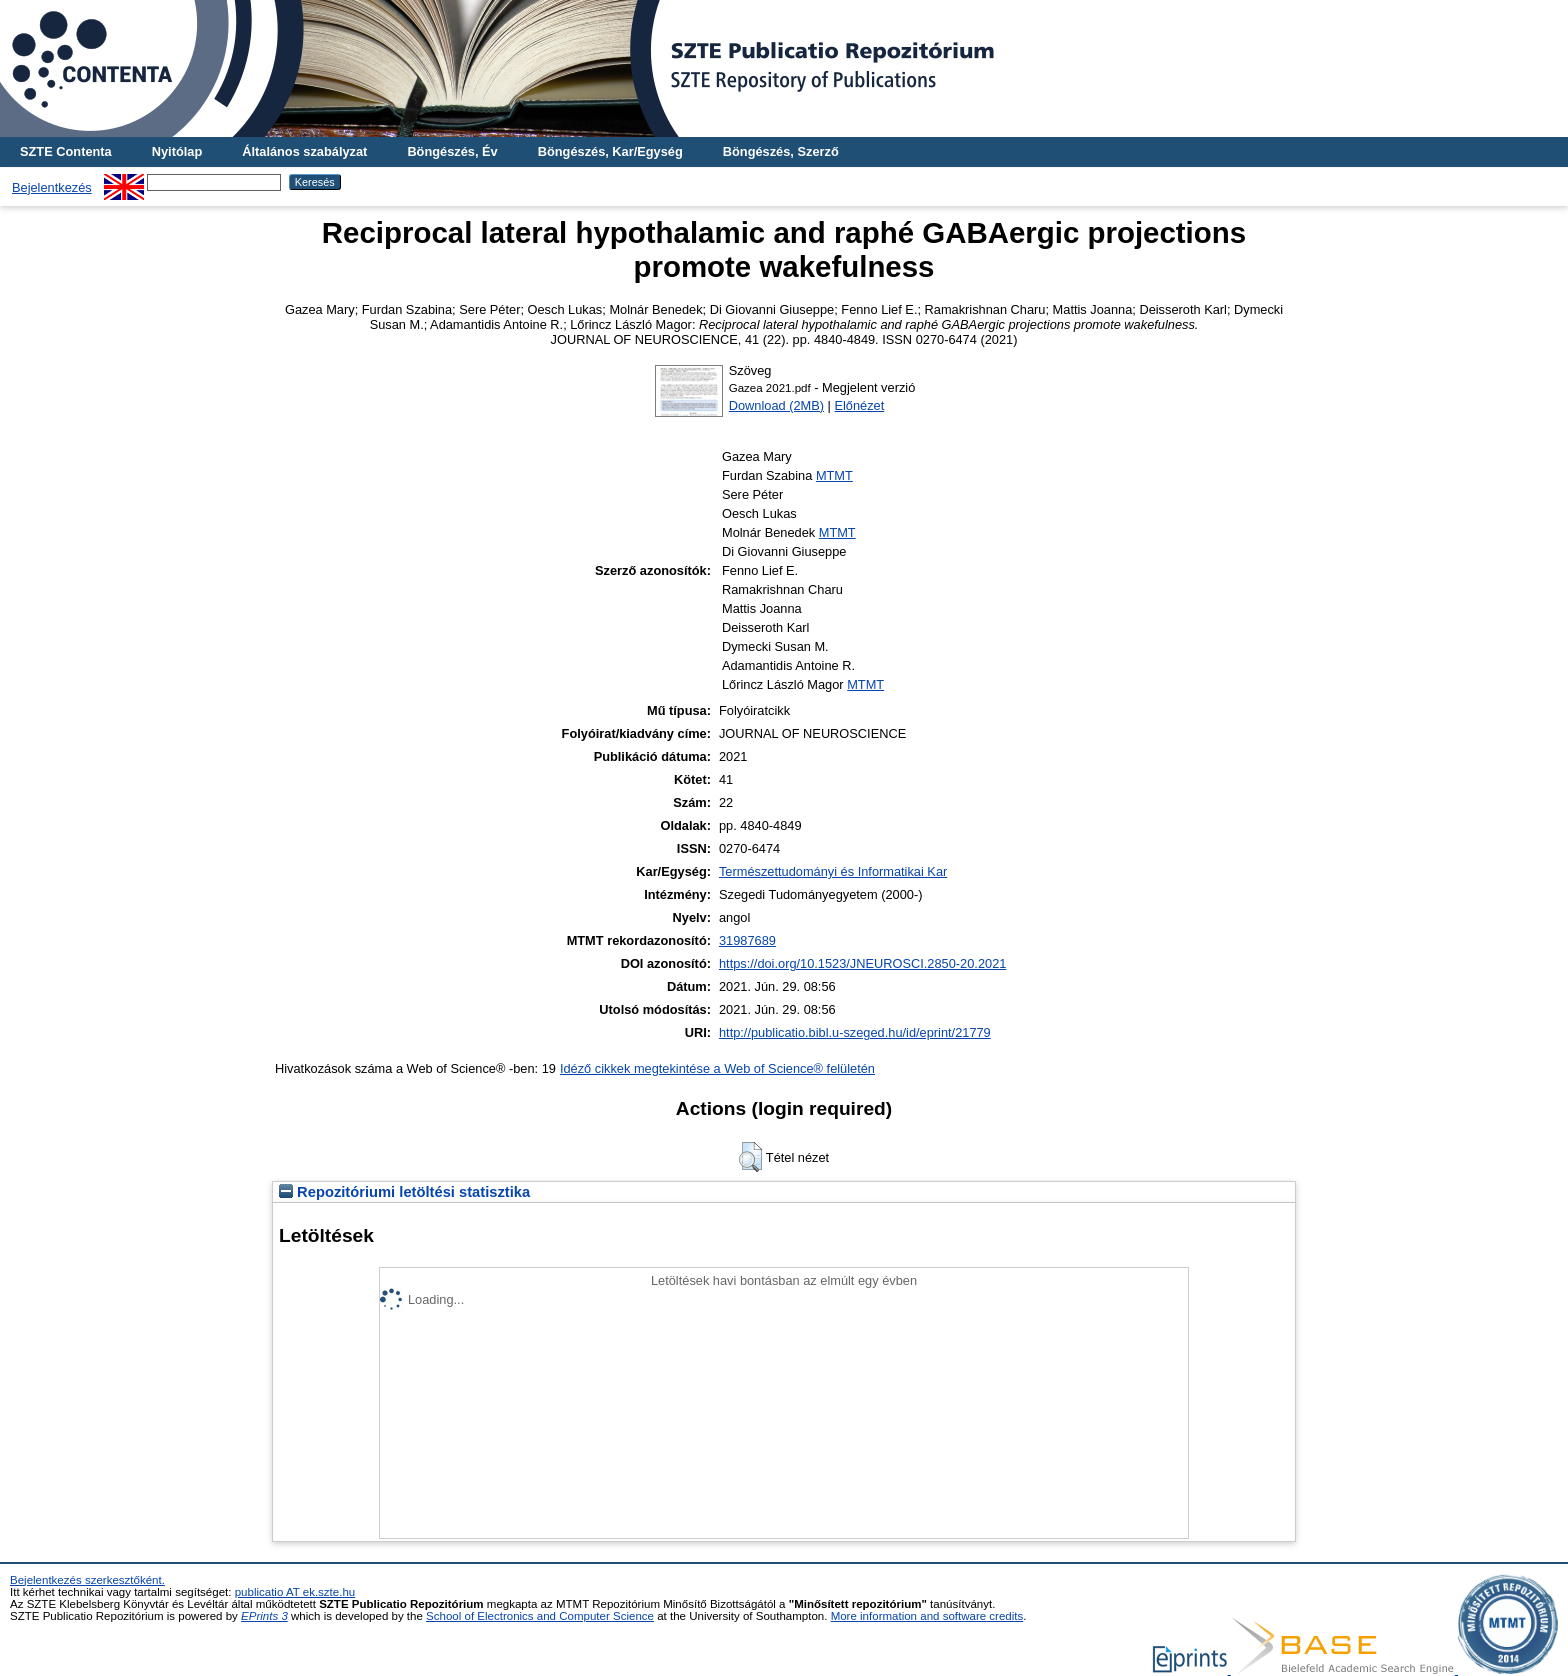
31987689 (747, 940)
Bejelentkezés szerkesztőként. (87, 1580)
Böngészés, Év (452, 151)
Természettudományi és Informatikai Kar (833, 871)
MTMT (834, 475)
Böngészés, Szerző (781, 151)
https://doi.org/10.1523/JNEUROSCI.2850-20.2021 (862, 963)
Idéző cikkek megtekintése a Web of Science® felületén (717, 1068)
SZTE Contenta (66, 151)
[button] (750, 1157)
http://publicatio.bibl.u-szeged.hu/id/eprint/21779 (855, 1032)
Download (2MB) (776, 405)
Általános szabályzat (304, 151)
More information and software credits (927, 1616)
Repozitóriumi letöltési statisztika (404, 1192)
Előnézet (859, 405)
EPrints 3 (264, 1616)
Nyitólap (177, 151)
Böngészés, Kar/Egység (610, 151)
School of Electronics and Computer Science (540, 1616)
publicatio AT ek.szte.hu (295, 1592)
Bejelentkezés (52, 187)
